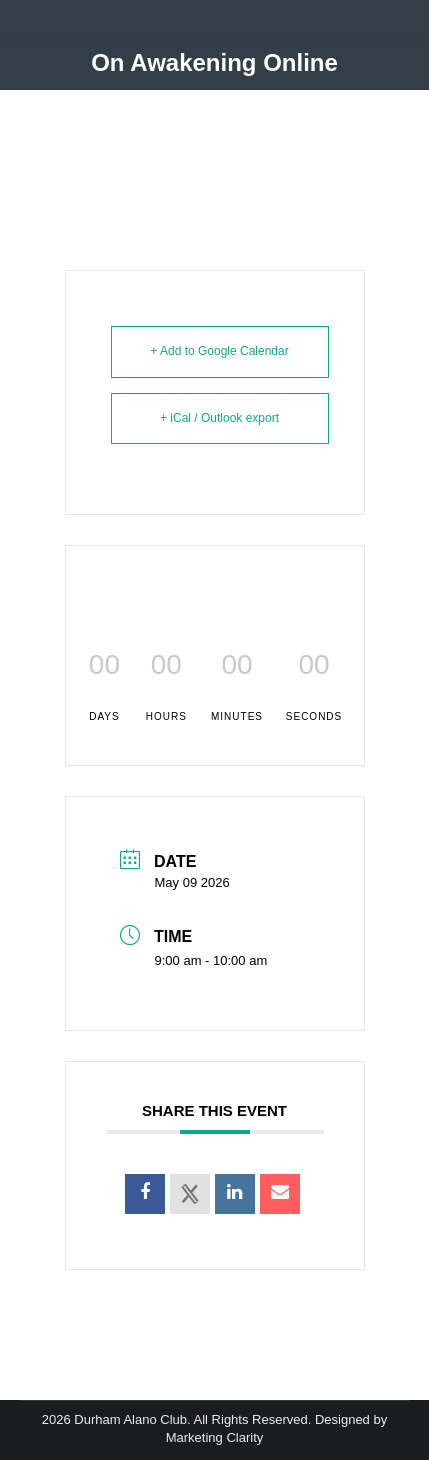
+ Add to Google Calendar (219, 351)
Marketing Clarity (215, 1437)
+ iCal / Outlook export (219, 418)
